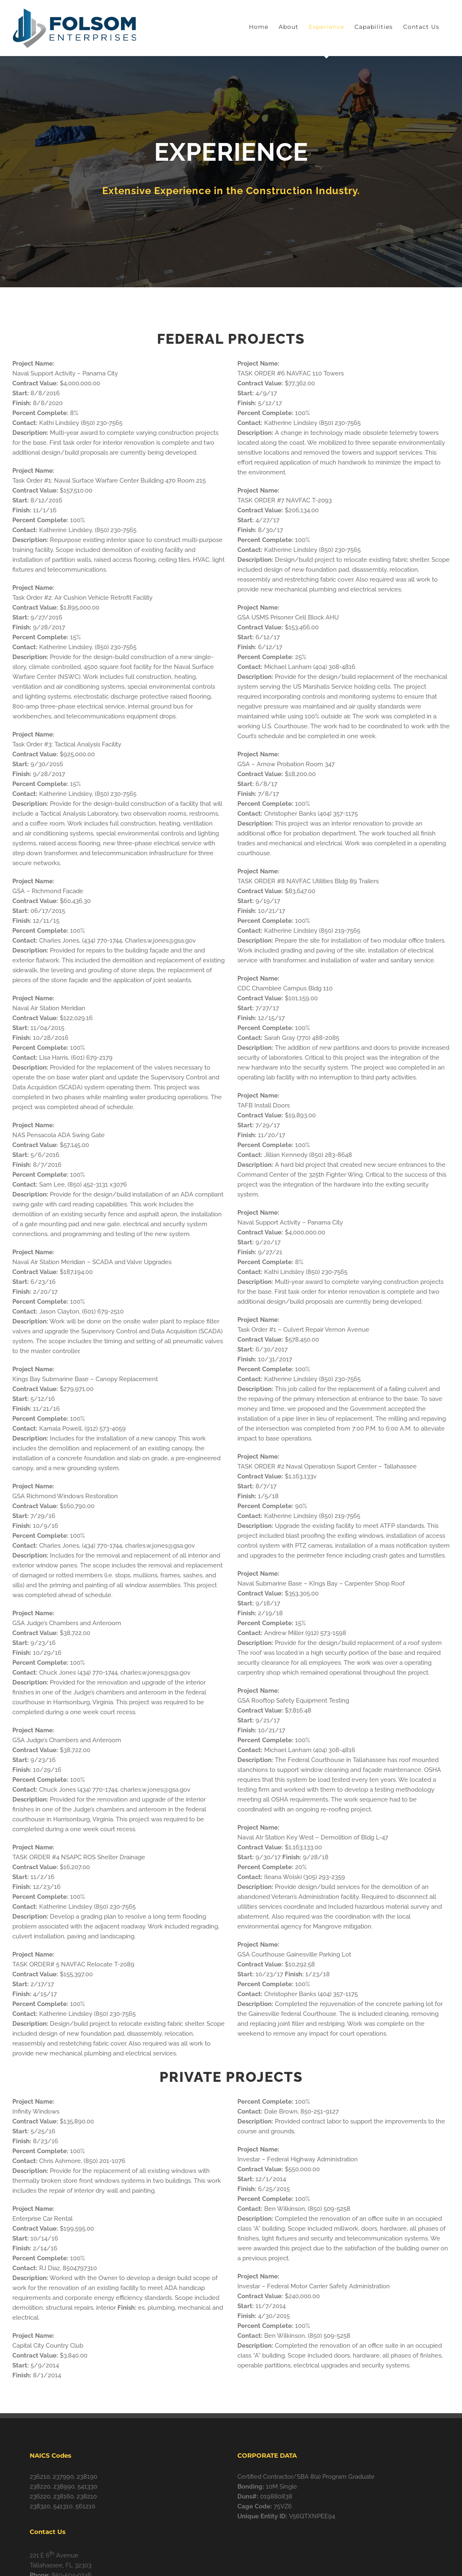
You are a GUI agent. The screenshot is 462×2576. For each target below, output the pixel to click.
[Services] (231, 171)
